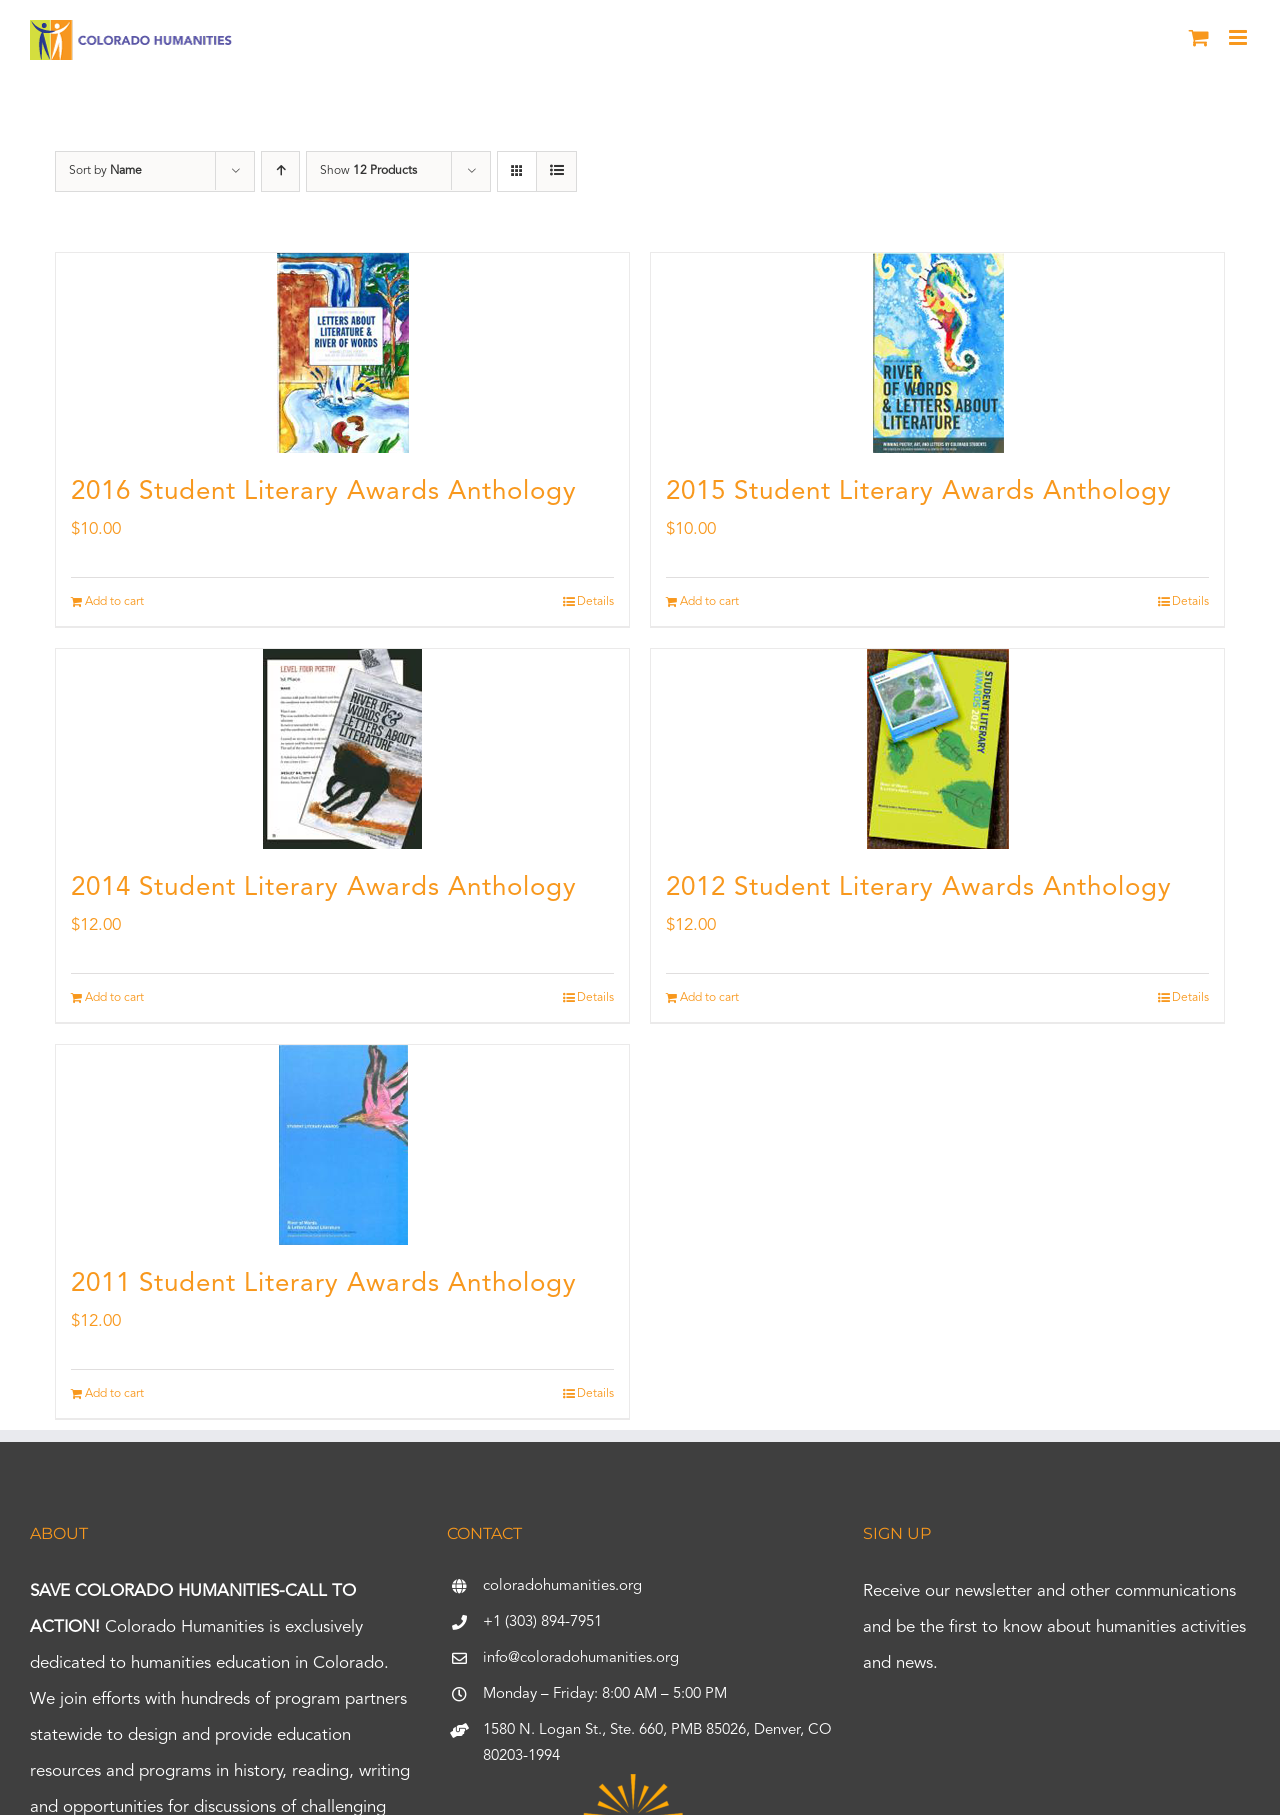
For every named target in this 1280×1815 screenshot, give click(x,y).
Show (368, 171)
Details (595, 602)
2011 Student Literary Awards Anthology (324, 1284)
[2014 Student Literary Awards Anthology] (342, 749)
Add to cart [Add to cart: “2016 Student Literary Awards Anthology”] (114, 602)
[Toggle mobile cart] (1199, 37)
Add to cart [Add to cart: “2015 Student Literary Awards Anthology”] (709, 602)
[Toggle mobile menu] (1239, 37)
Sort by (105, 171)
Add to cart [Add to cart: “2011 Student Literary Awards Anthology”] (114, 1394)
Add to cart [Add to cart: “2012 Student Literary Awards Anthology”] (709, 998)
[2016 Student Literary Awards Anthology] (342, 353)
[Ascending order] (280, 171)
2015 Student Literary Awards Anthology (919, 492)
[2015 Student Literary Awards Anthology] (937, 353)
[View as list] (556, 171)
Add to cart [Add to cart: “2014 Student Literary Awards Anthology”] (114, 998)
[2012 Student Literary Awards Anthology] (937, 749)
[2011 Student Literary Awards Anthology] (342, 1145)
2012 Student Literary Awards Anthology (919, 888)
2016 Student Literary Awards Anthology (324, 492)
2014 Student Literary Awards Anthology (324, 888)
